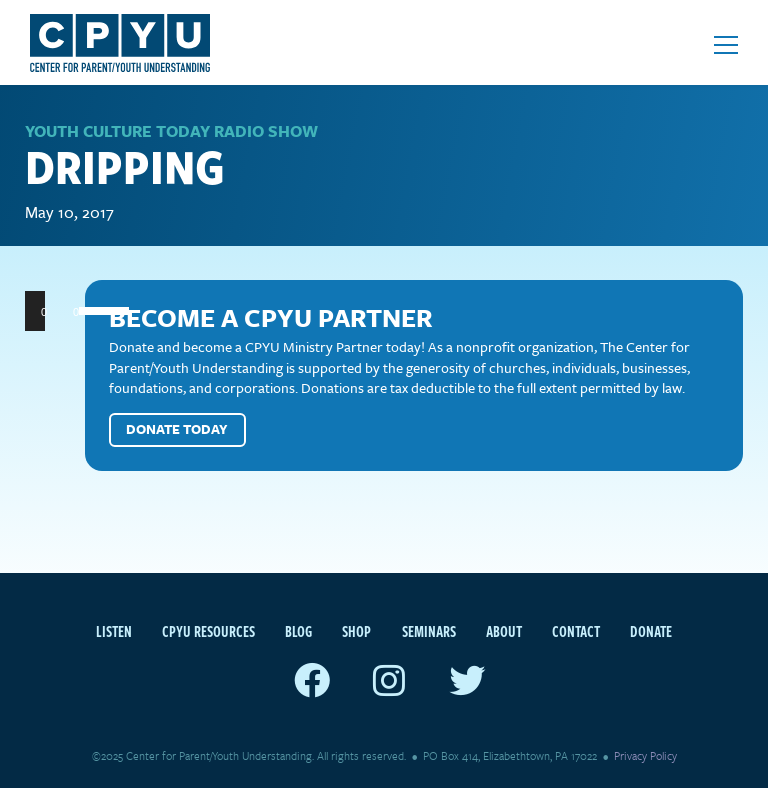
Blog (298, 631)
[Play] (51, 311)
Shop (356, 631)
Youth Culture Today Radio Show (171, 131)
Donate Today (177, 429)
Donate (651, 631)
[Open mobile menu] (726, 45)
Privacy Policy (645, 755)
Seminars (429, 631)
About (504, 631)
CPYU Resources (208, 631)
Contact (576, 631)
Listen (114, 631)
